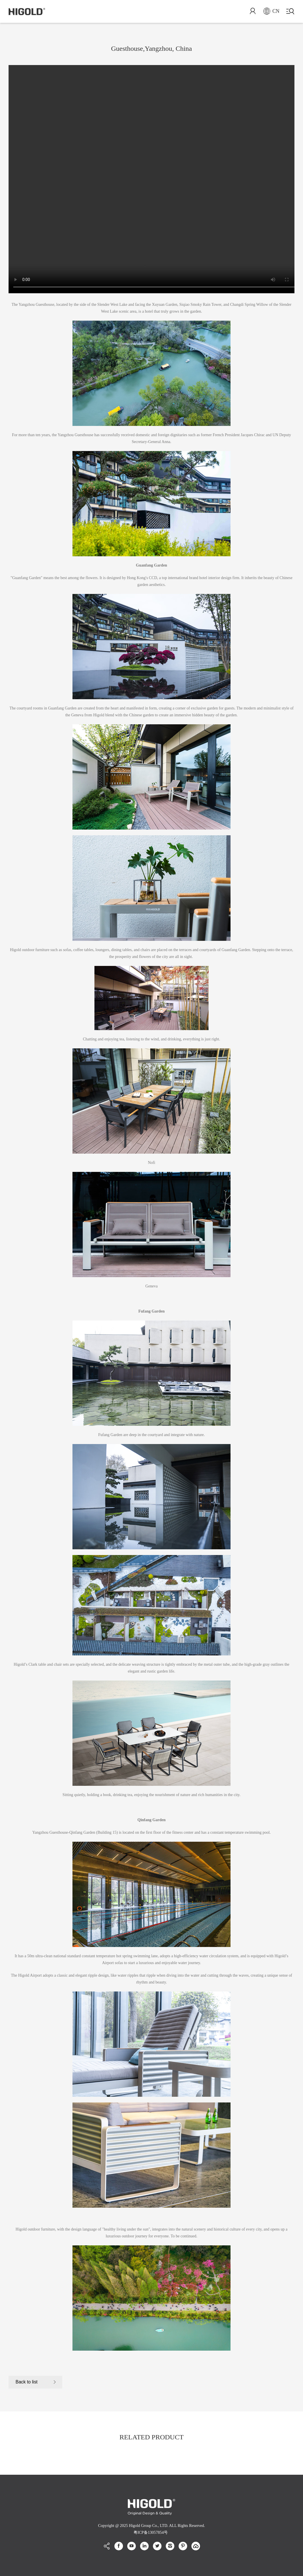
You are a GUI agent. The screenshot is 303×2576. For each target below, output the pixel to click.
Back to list (27, 2382)
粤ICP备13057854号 (151, 2532)
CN (271, 11)
